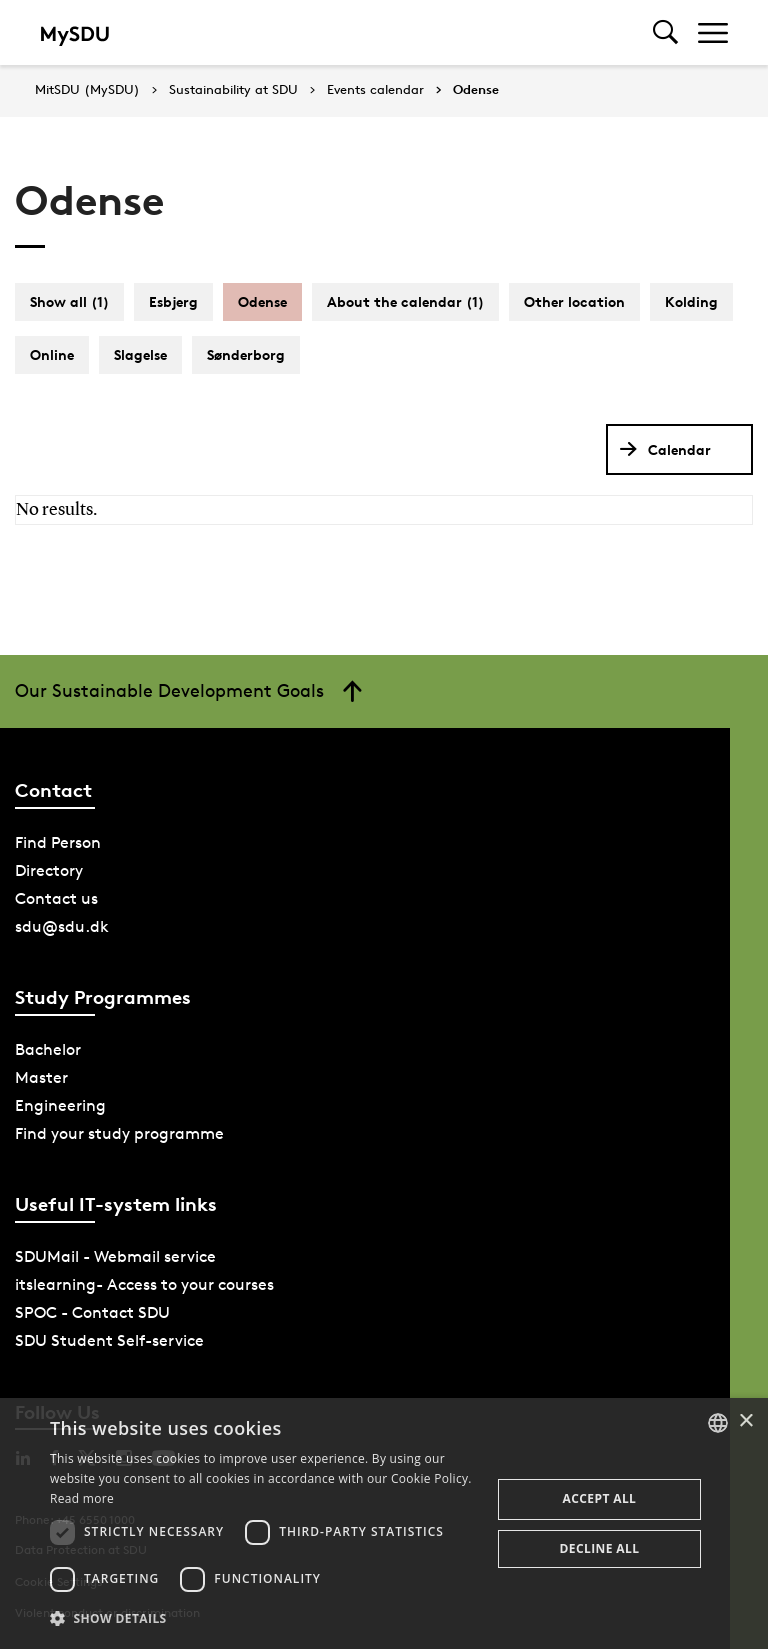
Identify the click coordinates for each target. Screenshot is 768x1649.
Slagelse (140, 354)
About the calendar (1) (405, 301)
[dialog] (384, 1523)
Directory (49, 870)
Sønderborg (246, 354)
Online (52, 354)
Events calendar (375, 90)
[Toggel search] (665, 32)
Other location (574, 301)
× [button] (745, 1421)
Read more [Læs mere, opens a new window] (82, 1498)
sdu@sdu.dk (62, 926)
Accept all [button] (600, 1498)
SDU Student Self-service (109, 1340)
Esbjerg (173, 301)
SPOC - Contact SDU (92, 1312)
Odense (476, 90)
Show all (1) (69, 301)
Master (41, 1077)
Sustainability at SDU (233, 90)
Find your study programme (119, 1133)
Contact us (56, 898)
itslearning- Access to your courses (144, 1284)
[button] (264, 1619)
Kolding (691, 301)
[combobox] (718, 1423)
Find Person (58, 842)
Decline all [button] (600, 1548)
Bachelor (48, 1049)
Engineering (60, 1105)
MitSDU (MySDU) (87, 89)
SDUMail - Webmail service (115, 1256)
